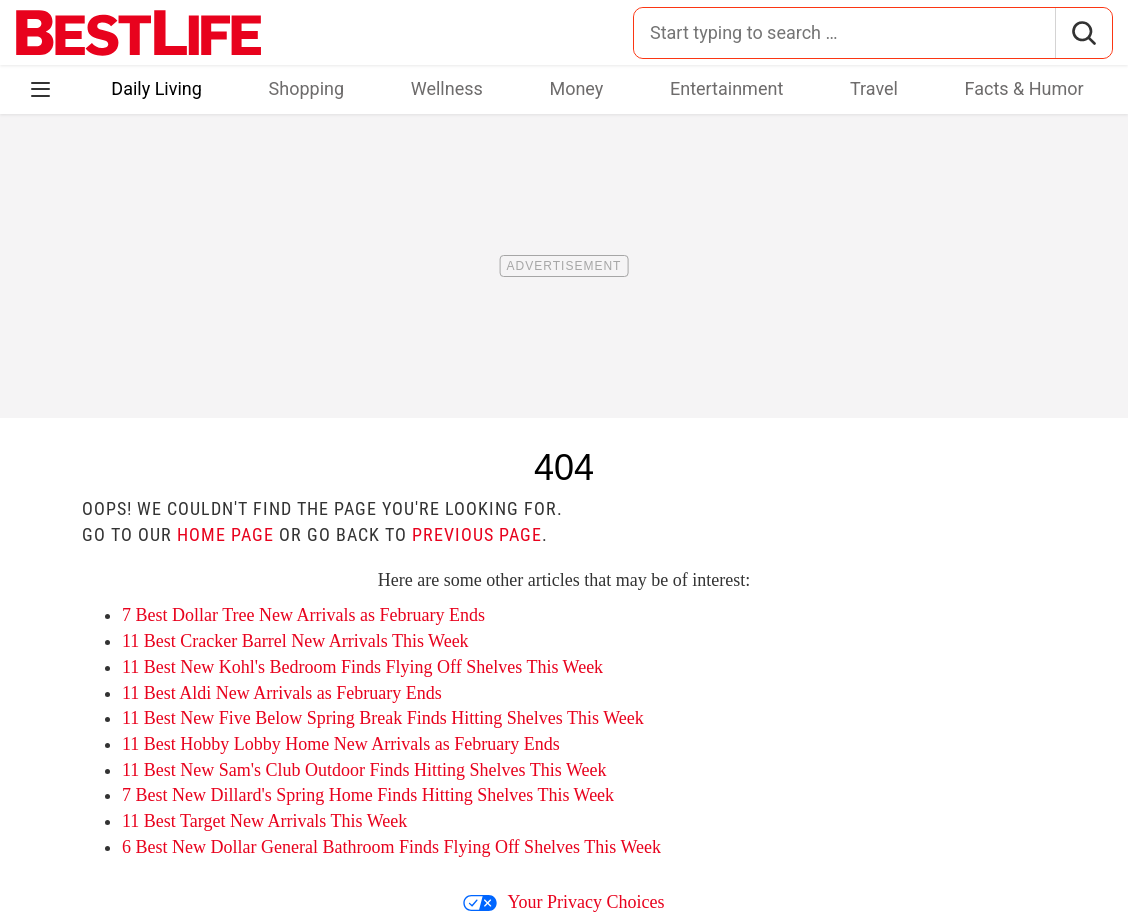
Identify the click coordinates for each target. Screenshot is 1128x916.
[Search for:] (844, 33)
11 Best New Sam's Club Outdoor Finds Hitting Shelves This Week (364, 770)
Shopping (307, 88)
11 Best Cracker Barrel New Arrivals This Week (295, 641)
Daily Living (156, 88)
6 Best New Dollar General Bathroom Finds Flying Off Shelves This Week (391, 847)
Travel (874, 88)
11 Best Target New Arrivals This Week (264, 821)
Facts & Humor (1024, 88)
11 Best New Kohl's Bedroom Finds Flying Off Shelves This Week (362, 667)
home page (225, 534)
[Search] (1083, 33)
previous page (477, 534)
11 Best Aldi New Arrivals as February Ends (282, 693)
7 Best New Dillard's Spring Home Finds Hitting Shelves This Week (368, 795)
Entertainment (726, 88)
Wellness (447, 88)
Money (576, 88)
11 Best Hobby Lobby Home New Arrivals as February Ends (341, 744)
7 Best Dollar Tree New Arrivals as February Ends (303, 615)
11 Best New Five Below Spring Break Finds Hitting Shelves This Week (383, 718)
